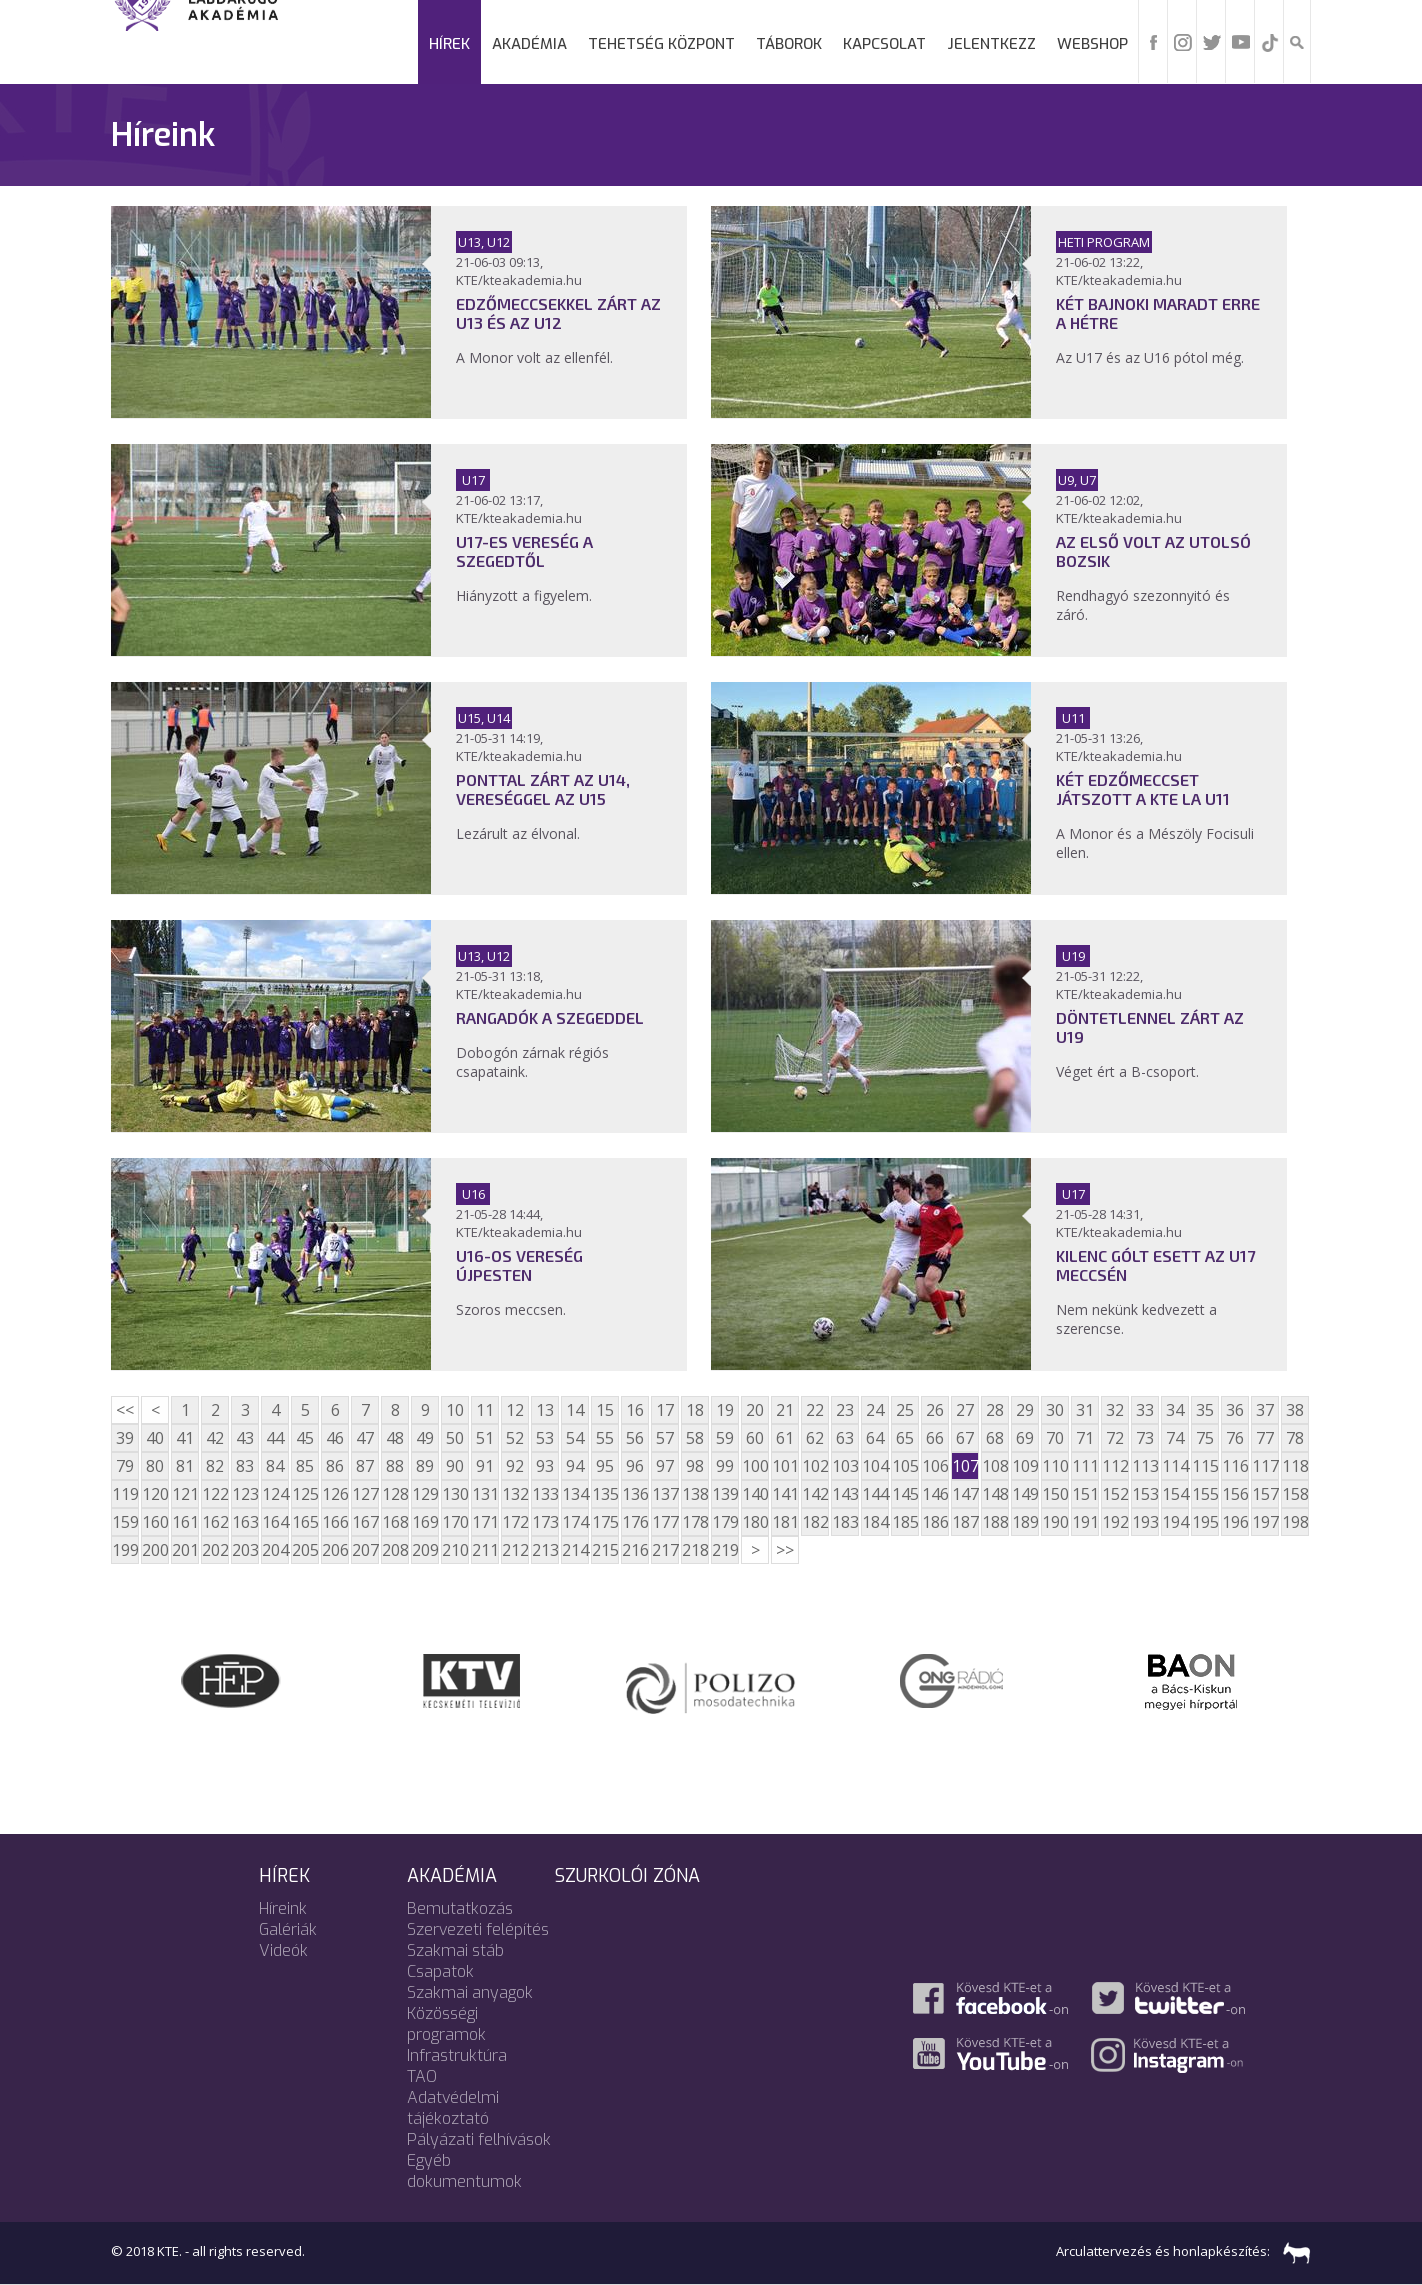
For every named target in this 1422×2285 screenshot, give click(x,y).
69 (1025, 1438)
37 (1265, 1410)
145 (905, 1494)
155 (1205, 1494)
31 (1085, 1410)
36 (1235, 1410)
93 (545, 1466)
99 (725, 1466)
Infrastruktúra (457, 2055)
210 (455, 1550)
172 (515, 1522)
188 (995, 1522)
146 (935, 1494)
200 (155, 1550)
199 (125, 1550)
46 (335, 1438)
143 (845, 1494)
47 (365, 1438)
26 (935, 1410)
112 (1115, 1466)
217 (665, 1550)
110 (1055, 1466)
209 (425, 1550)
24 (875, 1410)
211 (485, 1550)
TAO (422, 2076)
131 (485, 1494)
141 (785, 1494)
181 (785, 1522)
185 (905, 1522)
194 (1175, 1522)
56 (635, 1438)
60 (755, 1438)
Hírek (449, 44)
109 (1025, 1466)
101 (785, 1466)
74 (1175, 1438)
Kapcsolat (884, 44)
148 (995, 1494)
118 (1295, 1466)
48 (395, 1438)
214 (575, 1550)
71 (1085, 1438)
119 (125, 1494)
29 (1025, 1410)
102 (815, 1466)
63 (845, 1438)
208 (395, 1550)
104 (875, 1466)
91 (485, 1466)
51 (485, 1438)
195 (1205, 1522)
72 (1115, 1438)
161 (185, 1522)
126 (335, 1494)
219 (725, 1550)
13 (545, 1410)
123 (245, 1494)
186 (935, 1522)
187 (965, 1522)
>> (785, 1550)
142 (815, 1494)
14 (575, 1410)
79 (125, 1466)
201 (185, 1550)
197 (1265, 1522)
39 (125, 1438)
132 (515, 1494)
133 (545, 1494)
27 (965, 1410)
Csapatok (440, 1971)
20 (755, 1410)
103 (845, 1466)
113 (1145, 1466)
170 (455, 1522)
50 (455, 1438)
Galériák (288, 1929)
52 (515, 1438)
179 (725, 1522)
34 (1175, 1410)
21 (785, 1410)
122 (215, 1494)
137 (665, 1494)
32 (1115, 1410)
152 (1115, 1494)
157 (1265, 1494)
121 (185, 1494)
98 (695, 1466)
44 (275, 1438)
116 (1235, 1466)
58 (695, 1438)
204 (275, 1550)
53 (545, 1438)
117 (1265, 1466)
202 (215, 1550)
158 (1295, 1494)
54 (575, 1438)
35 (1205, 1410)
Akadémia (529, 44)
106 (935, 1466)
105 (905, 1466)
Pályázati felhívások (479, 2139)
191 (1085, 1522)
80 (155, 1466)
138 (695, 1494)
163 (245, 1522)
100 (755, 1466)
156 (1235, 1494)
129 (425, 1494)
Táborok (789, 44)
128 (395, 1494)
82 (215, 1466)
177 (665, 1522)
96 (635, 1466)
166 (335, 1522)
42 (215, 1438)
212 (515, 1550)
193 (1145, 1522)
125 (305, 1494)
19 (725, 1410)
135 (605, 1494)
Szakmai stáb (455, 1950)
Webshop (1092, 44)
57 (665, 1438)
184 (875, 1522)
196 (1235, 1522)
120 (155, 1494)
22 (815, 1410)
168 (395, 1522)
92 (515, 1466)
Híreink (283, 1908)
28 (995, 1410)
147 (965, 1494)
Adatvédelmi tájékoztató (453, 2108)
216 (635, 1550)
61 (785, 1438)
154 (1175, 1494)
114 (1175, 1466)
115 (1205, 1466)
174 (575, 1522)
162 (215, 1522)
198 (1295, 1522)
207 (365, 1550)
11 (485, 1410)
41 (185, 1438)
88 (395, 1466)
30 (1055, 1410)
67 (965, 1438)
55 (605, 1438)
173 (545, 1522)
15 (605, 1410)
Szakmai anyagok (470, 1992)
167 (365, 1522)
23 (845, 1410)
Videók (283, 1950)
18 (695, 1410)
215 (605, 1550)
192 (1115, 1522)
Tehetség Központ (661, 44)
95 (605, 1466)
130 (455, 1494)
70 (1055, 1438)
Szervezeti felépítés (478, 1929)
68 (995, 1438)
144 (875, 1494)
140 (755, 1494)
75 (1205, 1438)
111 (1085, 1466)
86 (335, 1466)
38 (1295, 1410)
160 (155, 1522)
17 (665, 1410)
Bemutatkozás (460, 1908)
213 (545, 1550)
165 (305, 1522)
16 (635, 1410)
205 (305, 1550)
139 (725, 1494)
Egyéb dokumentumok (464, 2171)
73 (1145, 1438)
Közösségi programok (446, 2024)
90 (455, 1466)
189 (1025, 1522)
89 (425, 1466)
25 (905, 1410)
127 (365, 1494)
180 (755, 1522)
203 (245, 1550)
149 (1025, 1494)
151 (1085, 1494)
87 (365, 1466)
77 (1265, 1438)
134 (575, 1494)
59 (725, 1438)
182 (815, 1522)
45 (305, 1438)
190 (1055, 1522)
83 (245, 1466)
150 (1055, 1494)
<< (125, 1410)
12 (515, 1410)
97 (665, 1466)
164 (275, 1522)
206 (335, 1550)
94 (575, 1466)
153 (1145, 1494)
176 (635, 1522)
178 (695, 1522)
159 (125, 1522)
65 (905, 1438)
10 (455, 1410)
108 (995, 1466)
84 (275, 1466)
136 (635, 1494)
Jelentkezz (991, 44)
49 (425, 1438)
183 (845, 1522)
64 (875, 1438)
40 (155, 1438)
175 (605, 1522)
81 (185, 1466)
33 (1145, 1410)
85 (305, 1466)
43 (245, 1438)
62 (815, 1438)
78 (1295, 1438)
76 (1235, 1438)
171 (485, 1522)
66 (935, 1438)
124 (275, 1494)
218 (695, 1550)
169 (425, 1522)
